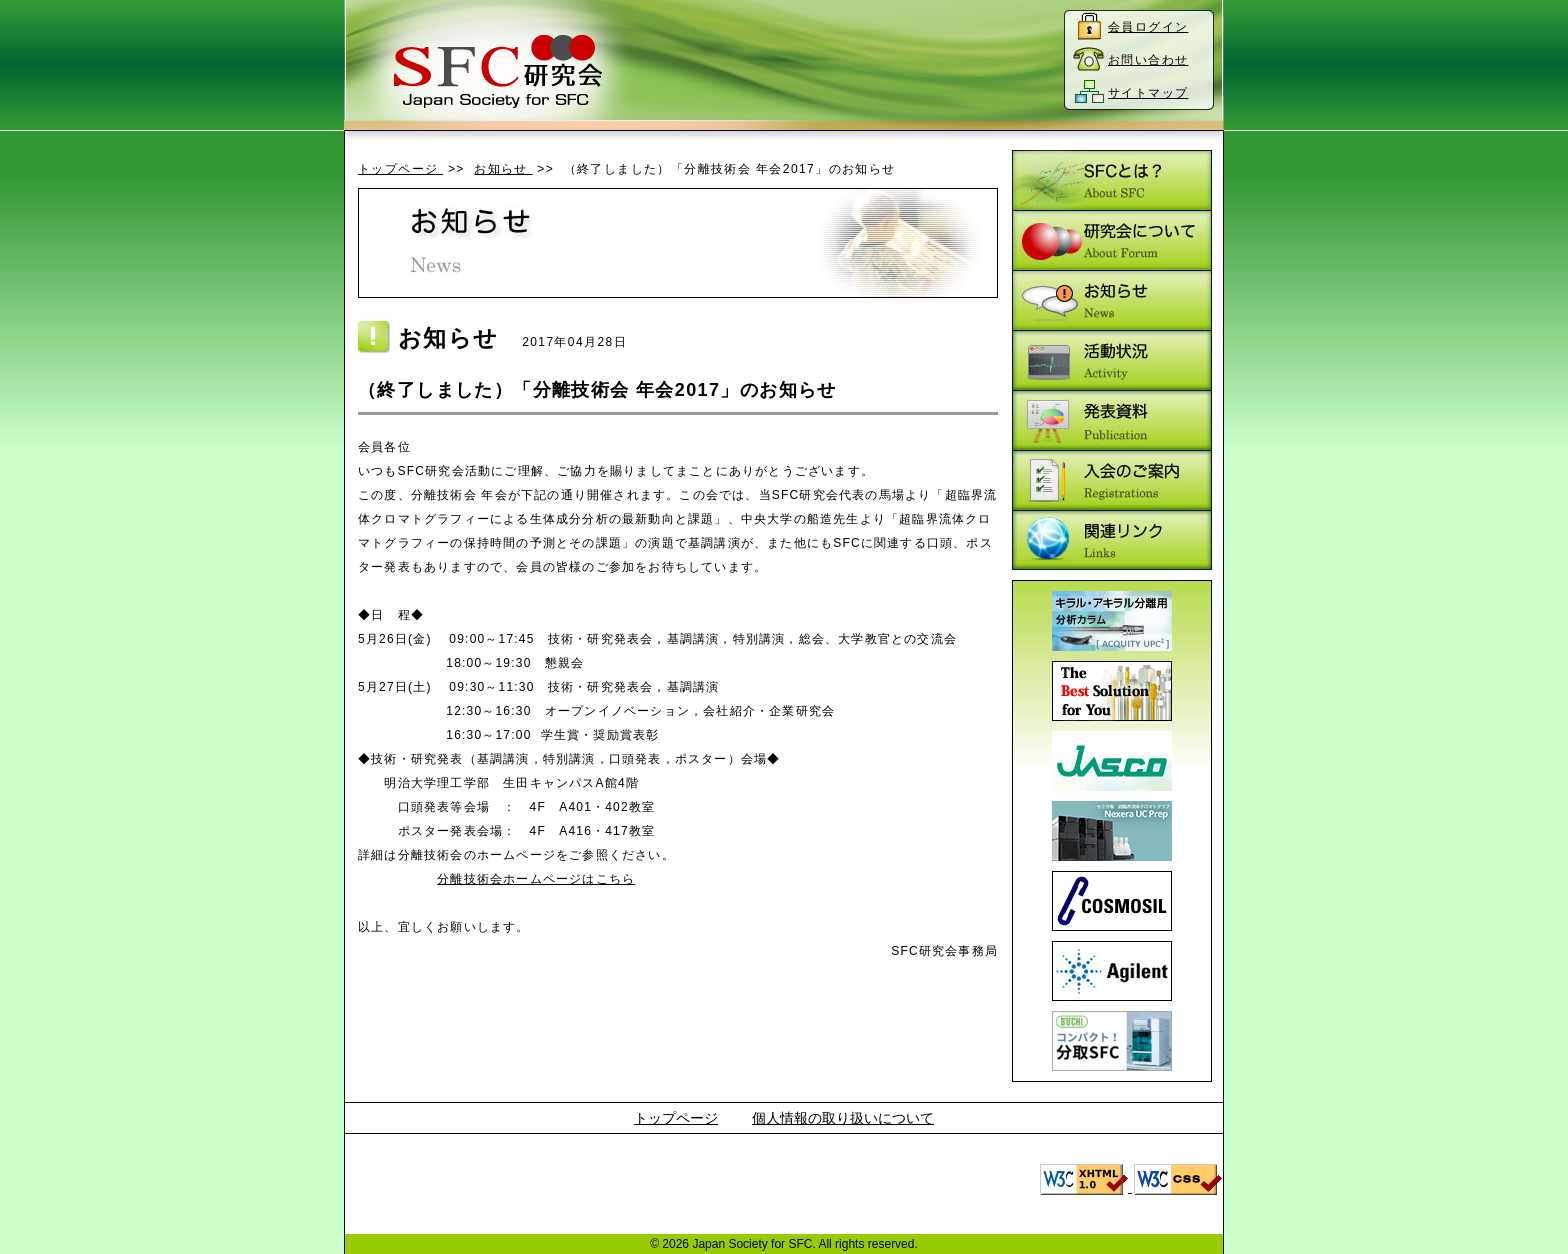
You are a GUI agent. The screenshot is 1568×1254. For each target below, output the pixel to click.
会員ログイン (1148, 27)
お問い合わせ (1148, 60)
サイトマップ (1148, 93)
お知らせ (503, 169)
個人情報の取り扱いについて (843, 1118)
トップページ (400, 169)
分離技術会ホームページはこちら (536, 879)
